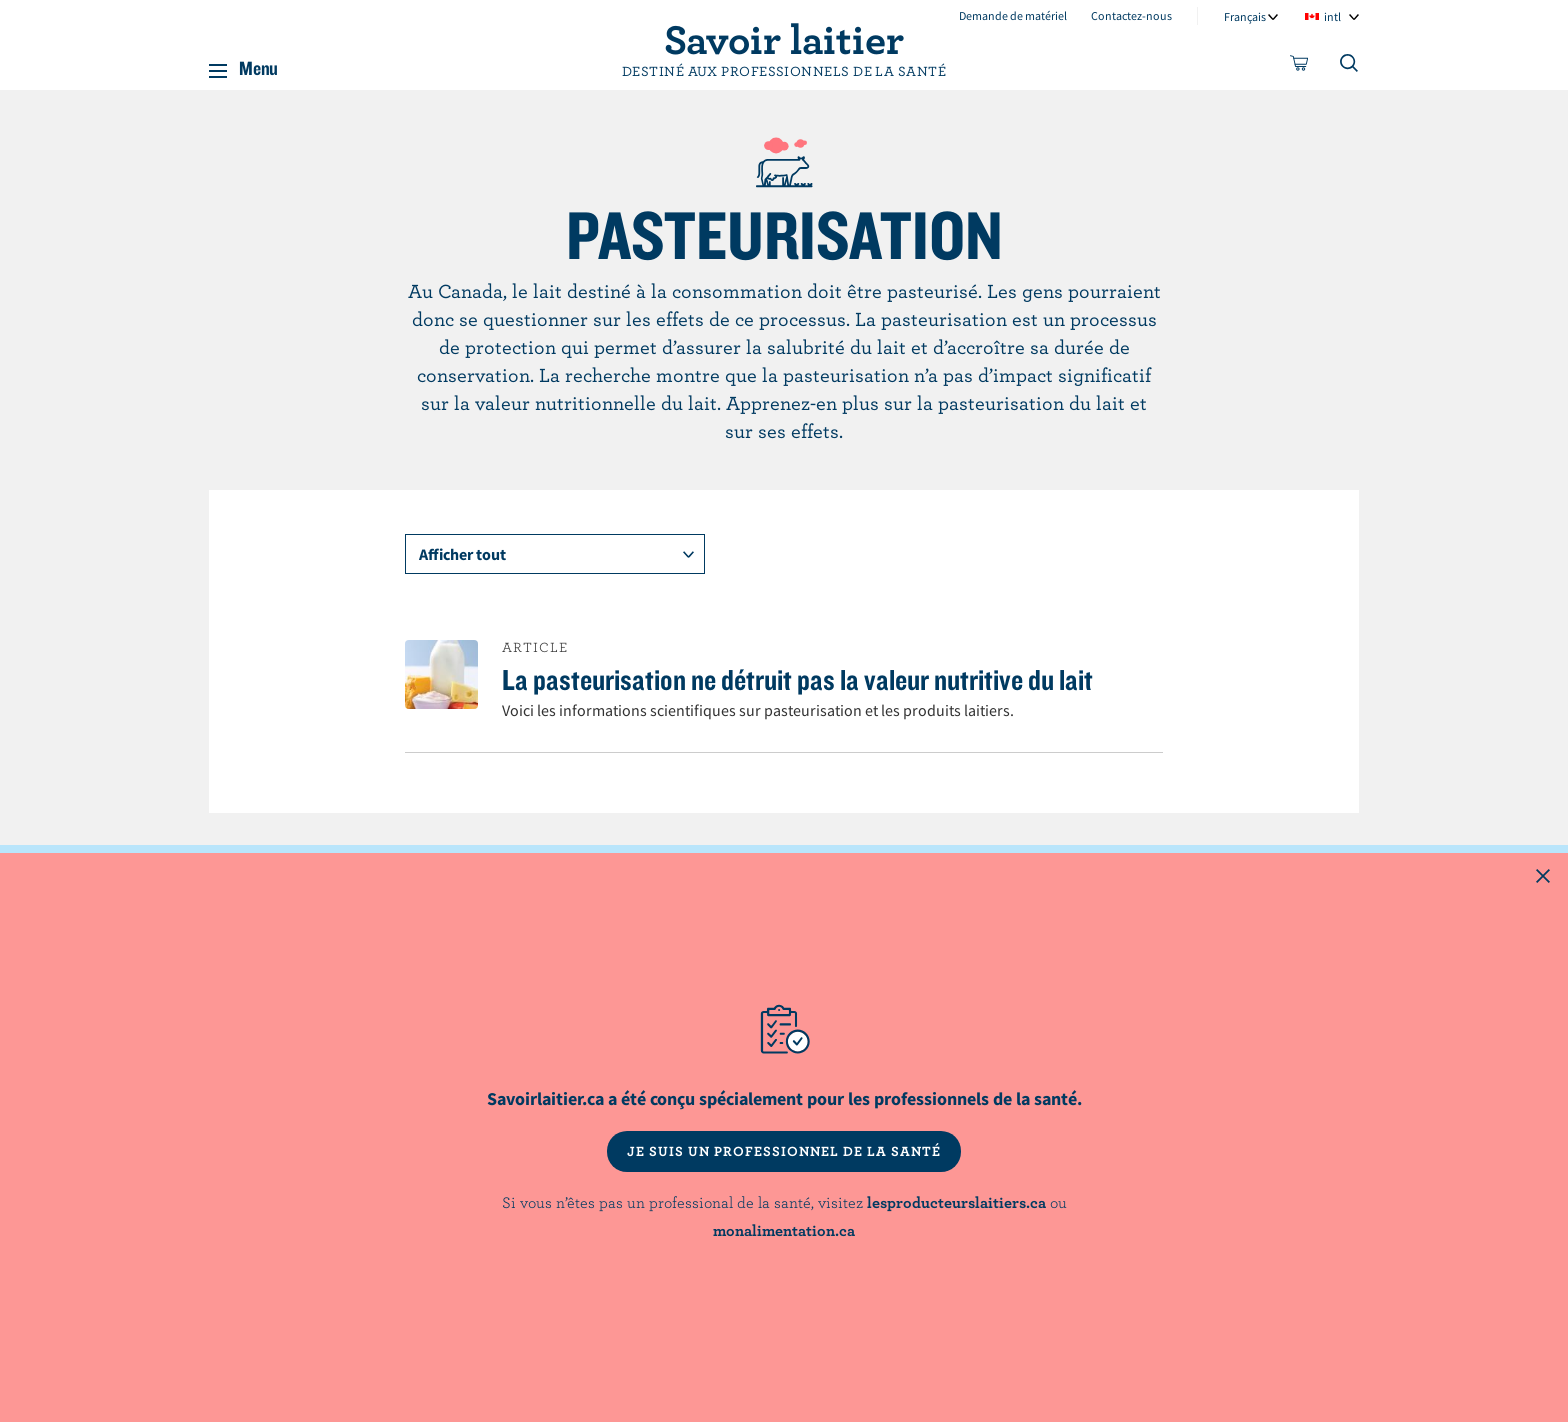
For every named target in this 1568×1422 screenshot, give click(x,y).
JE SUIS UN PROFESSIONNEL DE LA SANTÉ (784, 1151)
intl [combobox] (1332, 16)
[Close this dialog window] (1543, 878)
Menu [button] (258, 64)
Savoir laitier (784, 38)
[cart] (1300, 67)
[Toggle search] (1350, 67)
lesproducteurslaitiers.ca (956, 1202)
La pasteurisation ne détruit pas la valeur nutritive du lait (797, 679)
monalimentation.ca (784, 1230)
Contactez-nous (1131, 15)
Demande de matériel (1013, 15)
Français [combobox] (1245, 16)
